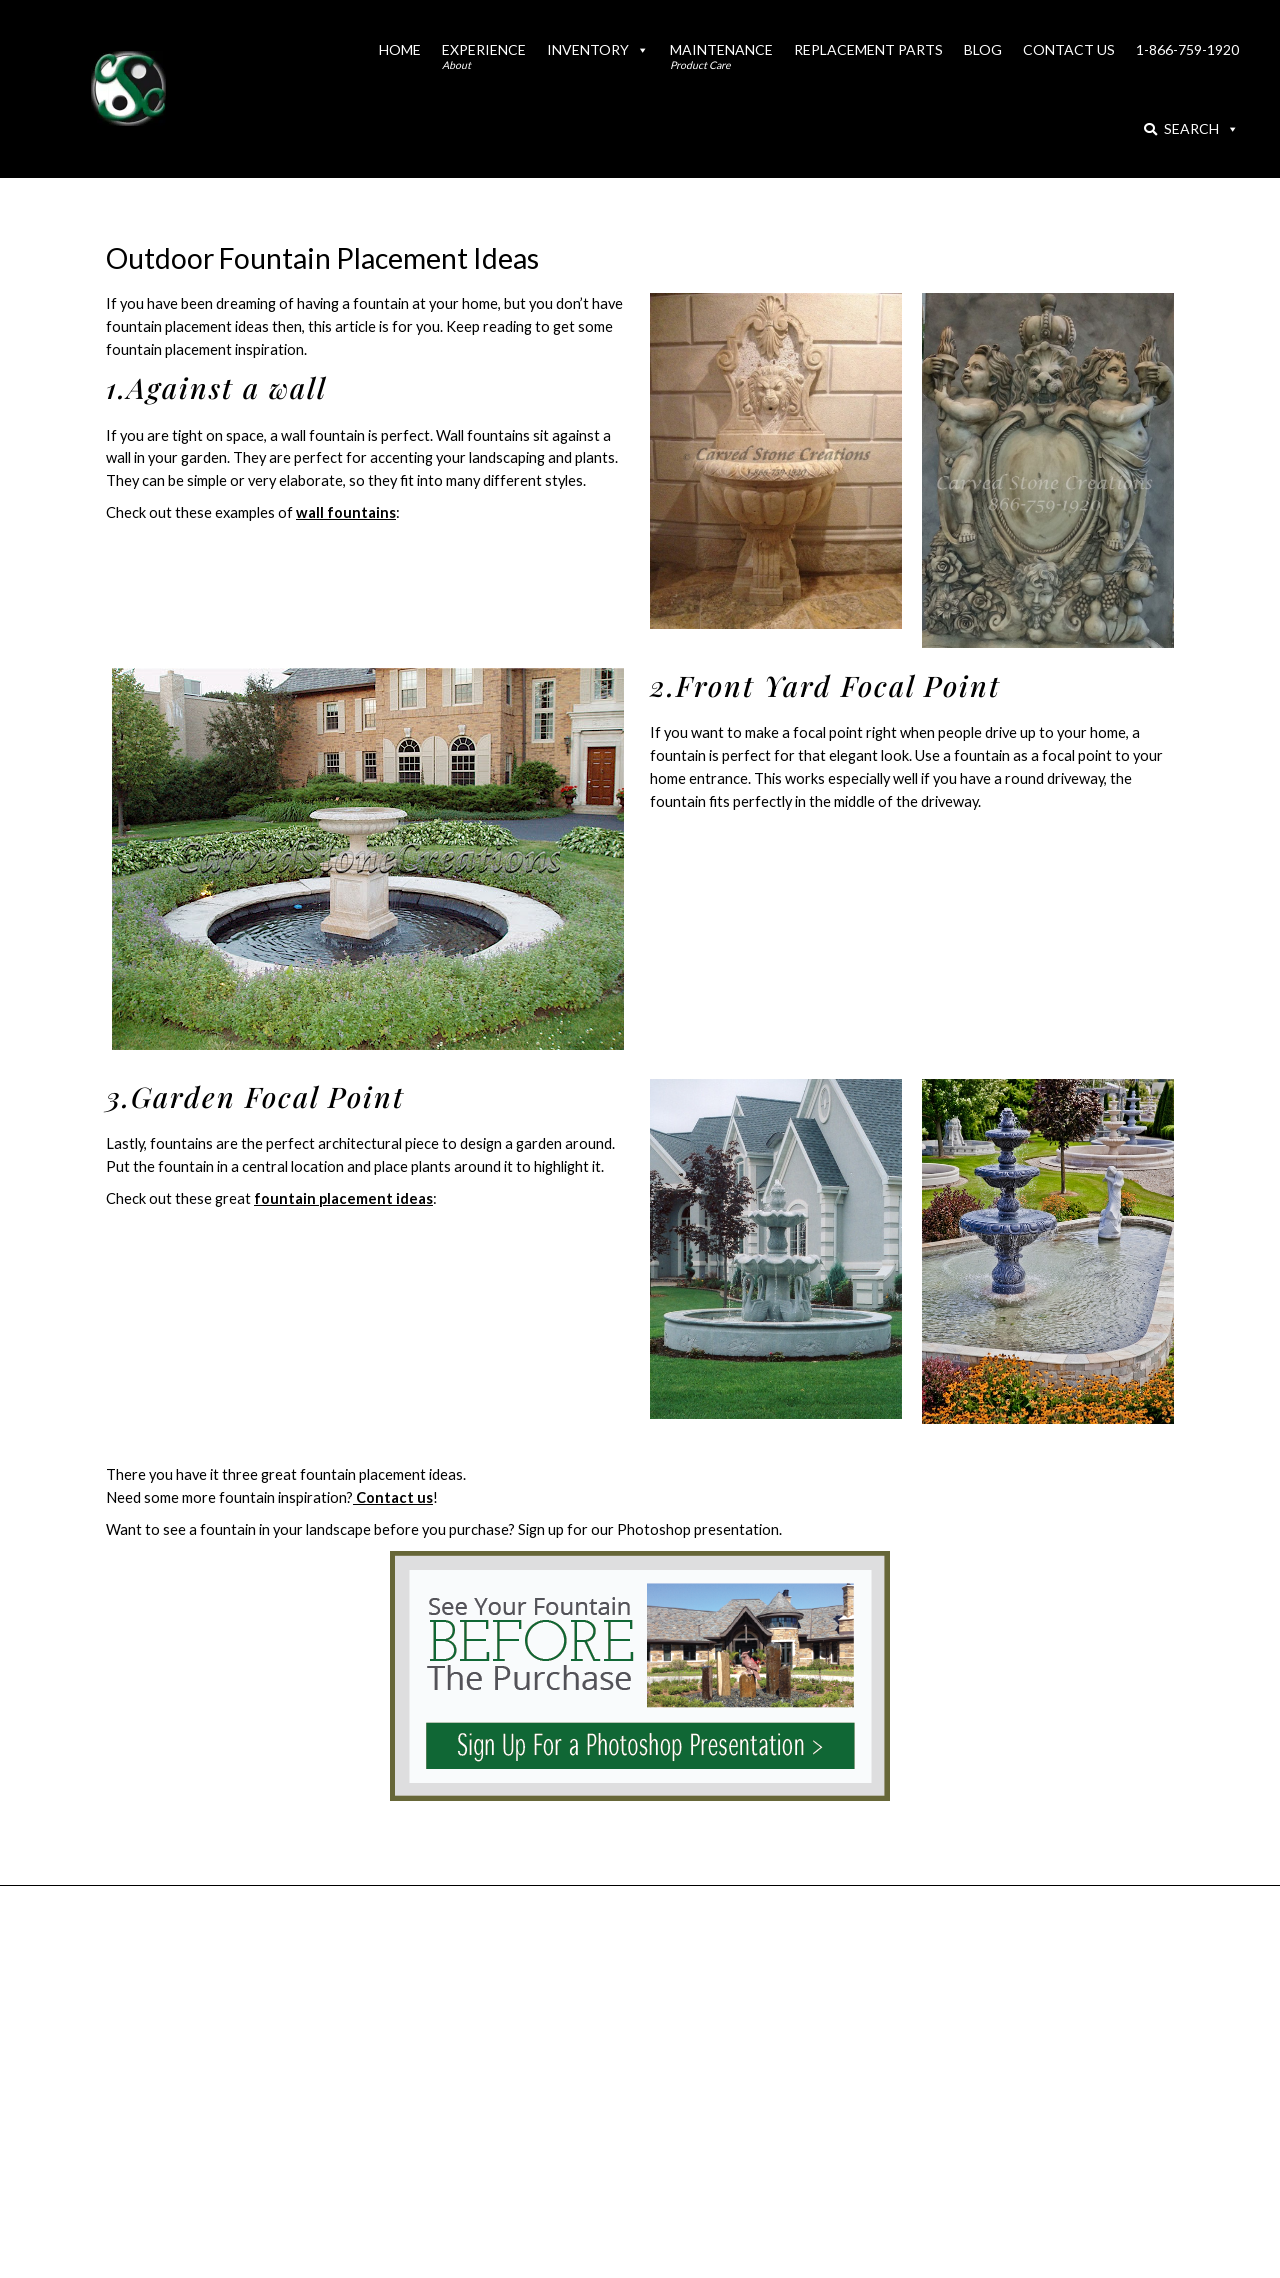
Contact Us (1069, 49)
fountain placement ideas (343, 1198)
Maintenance (721, 56)
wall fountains (346, 512)
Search (1191, 128)
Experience (484, 56)
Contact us (393, 1497)
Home (400, 49)
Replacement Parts (868, 49)
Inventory (598, 49)
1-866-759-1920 (1187, 49)
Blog (983, 49)
